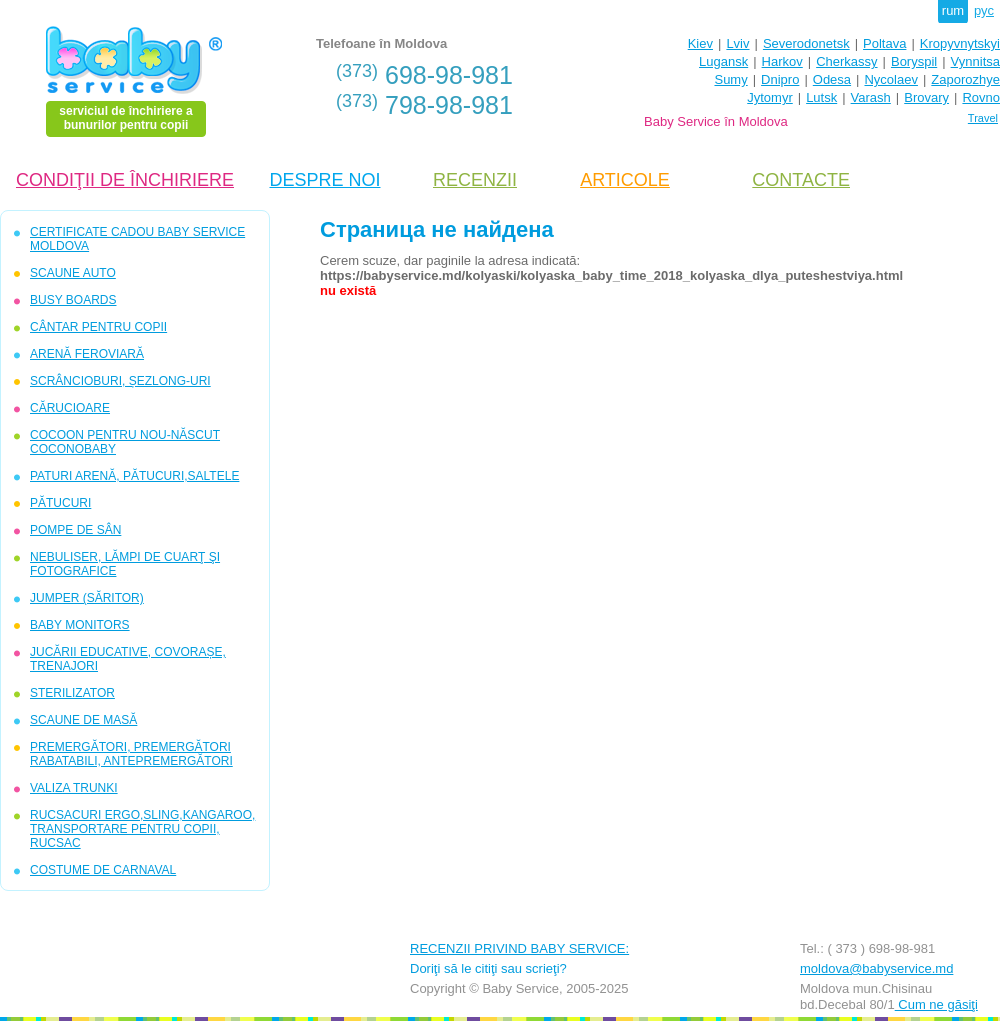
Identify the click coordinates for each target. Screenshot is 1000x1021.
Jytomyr (770, 97)
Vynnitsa (975, 61)
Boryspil (914, 61)
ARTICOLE (625, 180)
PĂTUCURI (60, 503)
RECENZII (475, 180)
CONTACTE (801, 180)
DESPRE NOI (324, 180)
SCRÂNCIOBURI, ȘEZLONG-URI (120, 381)
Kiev (700, 43)
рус (984, 10)
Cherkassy (846, 61)
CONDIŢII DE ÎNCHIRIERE (125, 180)
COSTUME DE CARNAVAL (103, 870)
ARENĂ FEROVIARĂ (87, 354)
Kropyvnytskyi (960, 43)
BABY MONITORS (80, 625)
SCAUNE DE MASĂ (83, 720)
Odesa (832, 79)
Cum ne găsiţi (936, 1004)
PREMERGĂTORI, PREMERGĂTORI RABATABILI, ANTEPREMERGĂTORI (131, 754)
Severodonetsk (806, 43)
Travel (983, 118)
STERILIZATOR (72, 693)
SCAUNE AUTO (73, 273)
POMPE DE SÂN (75, 530)
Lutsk (821, 97)
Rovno (981, 97)
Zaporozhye (965, 79)
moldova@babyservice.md (876, 968)
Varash (871, 97)
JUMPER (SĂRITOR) (87, 598)
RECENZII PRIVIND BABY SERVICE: (519, 948)
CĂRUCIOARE (70, 408)
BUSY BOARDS (73, 300)
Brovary (926, 97)
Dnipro (780, 79)
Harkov (782, 61)
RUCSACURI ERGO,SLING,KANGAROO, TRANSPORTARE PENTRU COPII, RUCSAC (142, 829)
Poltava (884, 43)
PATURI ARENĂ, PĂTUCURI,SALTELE (134, 476)
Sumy (730, 79)
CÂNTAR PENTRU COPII (98, 327)
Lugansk (723, 61)
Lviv (737, 43)
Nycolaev (890, 79)
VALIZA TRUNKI (74, 788)
